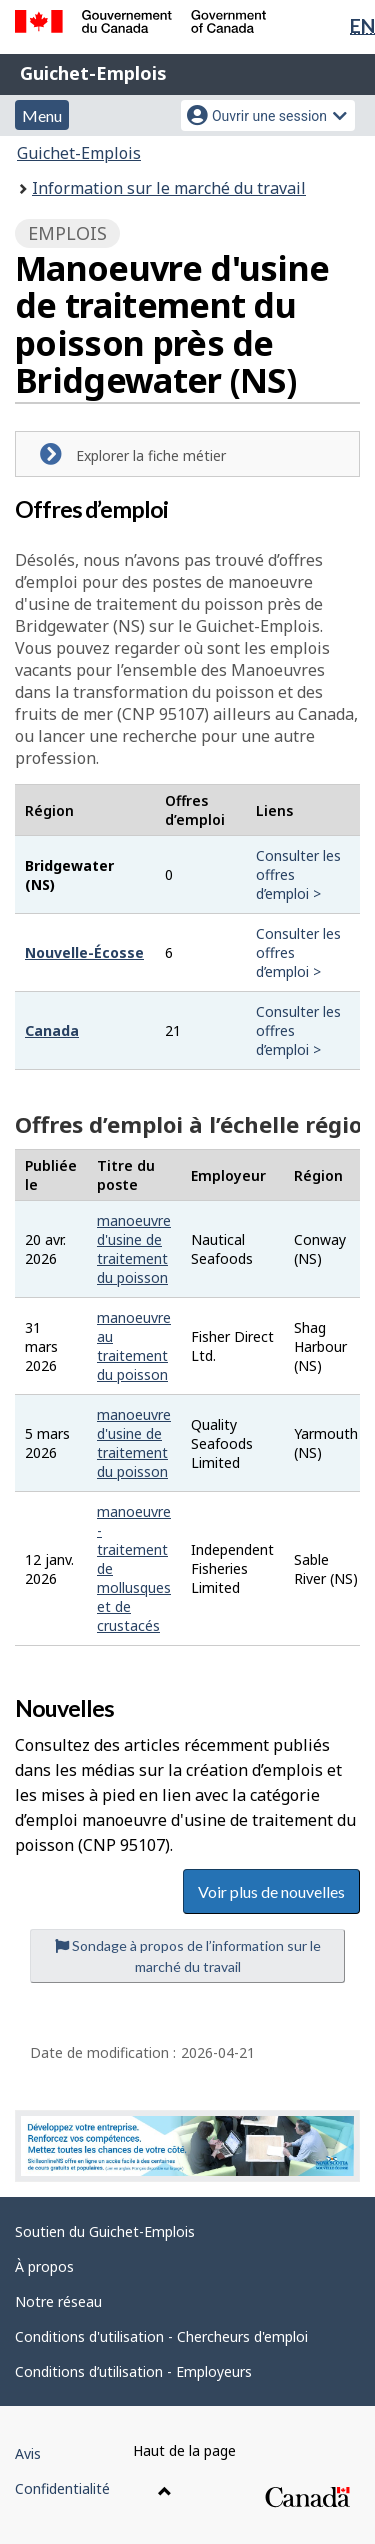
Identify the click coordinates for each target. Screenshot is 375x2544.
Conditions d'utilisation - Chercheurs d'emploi (161, 2336)
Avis (28, 2453)
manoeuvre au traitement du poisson (134, 1346)
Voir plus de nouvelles (271, 1891)
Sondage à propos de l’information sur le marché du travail (188, 1956)
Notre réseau (58, 2301)
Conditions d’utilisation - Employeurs (133, 2371)
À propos (44, 2266)
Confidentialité (62, 2488)
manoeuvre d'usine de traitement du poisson (134, 1249)
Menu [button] (42, 115)
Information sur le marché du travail (169, 188)
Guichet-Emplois (93, 73)
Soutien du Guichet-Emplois (105, 2231)
